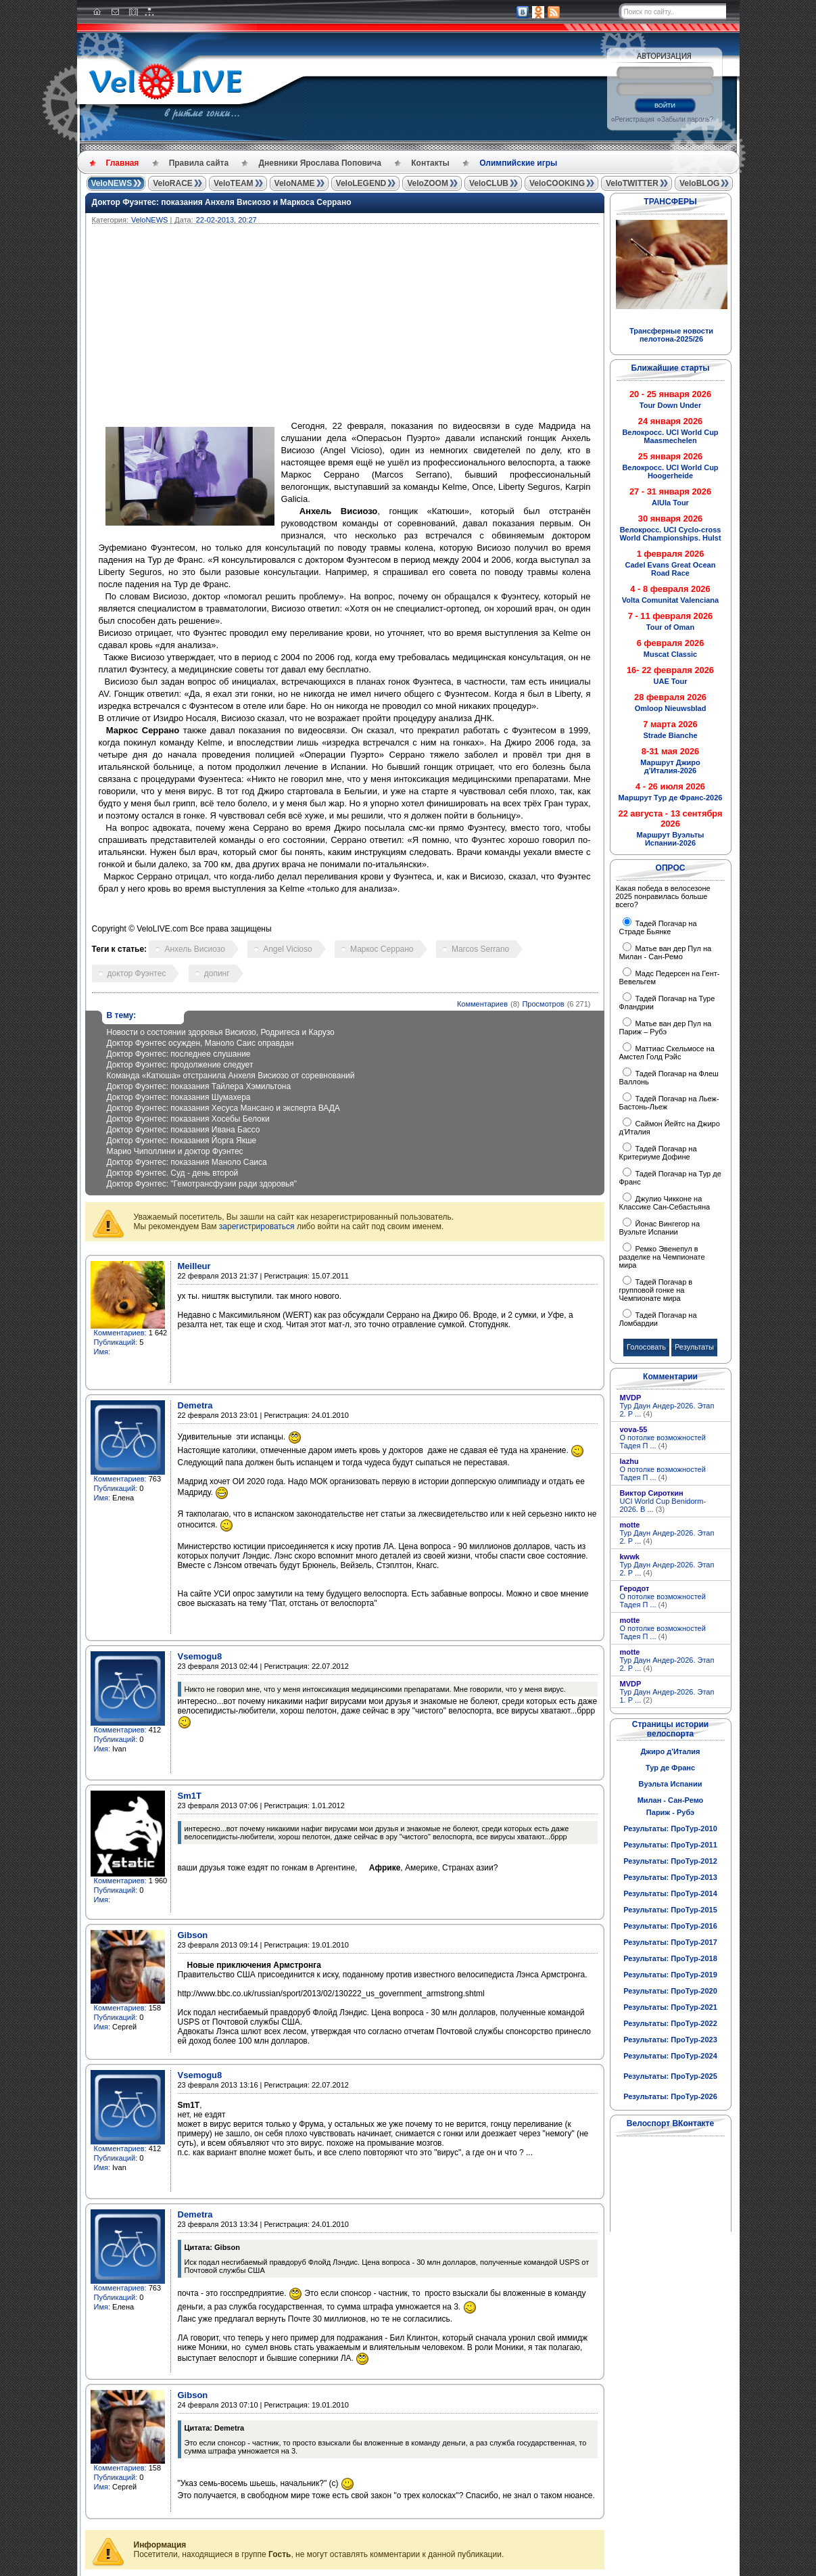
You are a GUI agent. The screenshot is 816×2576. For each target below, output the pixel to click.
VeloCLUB (488, 183)
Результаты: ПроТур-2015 (670, 1910)
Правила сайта (199, 163)
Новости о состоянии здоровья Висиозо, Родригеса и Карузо (221, 1032)
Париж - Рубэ (670, 1812)
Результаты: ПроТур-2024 (670, 2056)
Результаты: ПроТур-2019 (670, 1975)
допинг (217, 973)
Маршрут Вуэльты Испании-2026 (670, 839)
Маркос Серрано (382, 949)
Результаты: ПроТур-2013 (670, 1877)
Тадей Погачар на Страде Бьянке (658, 927)
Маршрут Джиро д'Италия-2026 (670, 766)
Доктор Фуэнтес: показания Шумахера (179, 1097)
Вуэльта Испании (670, 1784)
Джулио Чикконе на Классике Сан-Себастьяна (665, 1203)
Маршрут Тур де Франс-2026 (671, 798)
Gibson (193, 1935)
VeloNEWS (112, 183)
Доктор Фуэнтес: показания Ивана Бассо (183, 1129)
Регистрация (634, 119)
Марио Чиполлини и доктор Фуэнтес (175, 1151)
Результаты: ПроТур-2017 (670, 1942)
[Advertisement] (409, 325)
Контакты (430, 163)
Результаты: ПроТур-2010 (670, 1828)
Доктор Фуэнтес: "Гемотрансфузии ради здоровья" (202, 1184)
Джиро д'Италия (670, 1751)
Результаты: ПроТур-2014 (670, 1893)
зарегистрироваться (257, 1226)
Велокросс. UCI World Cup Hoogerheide (670, 471)
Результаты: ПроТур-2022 (670, 2023)
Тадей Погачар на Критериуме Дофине (658, 1153)
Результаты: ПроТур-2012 (670, 1861)
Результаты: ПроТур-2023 (670, 2040)
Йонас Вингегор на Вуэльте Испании (659, 1228)
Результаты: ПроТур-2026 (670, 2096)
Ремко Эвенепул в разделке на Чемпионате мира (662, 1257)
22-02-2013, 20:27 (226, 220)
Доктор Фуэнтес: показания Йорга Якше (182, 1140)
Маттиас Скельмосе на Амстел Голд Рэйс (667, 1052)
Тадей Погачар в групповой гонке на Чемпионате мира (656, 1290)
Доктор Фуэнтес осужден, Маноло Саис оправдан (200, 1043)
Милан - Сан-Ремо (671, 1800)
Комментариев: (120, 1333)
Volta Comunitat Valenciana (670, 600)
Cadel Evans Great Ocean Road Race (670, 569)
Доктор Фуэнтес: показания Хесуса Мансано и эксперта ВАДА (223, 1108)
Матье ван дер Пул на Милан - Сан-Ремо (665, 952)
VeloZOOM (427, 183)
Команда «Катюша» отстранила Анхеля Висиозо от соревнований (231, 1075)
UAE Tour (671, 681)
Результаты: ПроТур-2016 (670, 1926)
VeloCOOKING (557, 183)
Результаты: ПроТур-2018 (670, 1958)
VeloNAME (294, 183)
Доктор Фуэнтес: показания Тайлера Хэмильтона (199, 1086)
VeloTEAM (234, 183)
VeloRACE (173, 183)
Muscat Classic (670, 654)
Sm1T (189, 1796)
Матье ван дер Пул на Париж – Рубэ (665, 1027)
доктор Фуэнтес (136, 973)
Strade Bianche (670, 735)
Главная (122, 163)
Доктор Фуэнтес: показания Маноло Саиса (187, 1162)
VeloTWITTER (632, 183)
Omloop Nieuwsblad (670, 708)
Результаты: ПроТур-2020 (670, 1991)
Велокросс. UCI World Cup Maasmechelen (670, 436)
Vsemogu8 (200, 1656)
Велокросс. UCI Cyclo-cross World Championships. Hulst (670, 534)
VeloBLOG (699, 183)
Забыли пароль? (687, 119)
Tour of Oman (670, 627)
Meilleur (194, 1266)
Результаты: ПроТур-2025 (670, 2076)
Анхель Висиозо (194, 949)
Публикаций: (116, 1342)
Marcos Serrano (480, 949)
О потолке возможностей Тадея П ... (663, 1441)
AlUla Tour (670, 503)
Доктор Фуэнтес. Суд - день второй (173, 1173)
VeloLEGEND (361, 183)
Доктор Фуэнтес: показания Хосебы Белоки (188, 1119)
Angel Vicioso (287, 949)
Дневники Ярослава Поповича (319, 163)
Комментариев (482, 1004)
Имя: (102, 1352)
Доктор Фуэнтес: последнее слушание (179, 1054)
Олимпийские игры (518, 163)
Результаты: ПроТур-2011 (670, 1845)
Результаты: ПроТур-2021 (670, 2007)
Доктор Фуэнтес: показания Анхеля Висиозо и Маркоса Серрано (222, 202)
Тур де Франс (670, 1768)
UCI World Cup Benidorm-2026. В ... (663, 1505)
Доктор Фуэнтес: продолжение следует (180, 1065)
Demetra (195, 1405)
